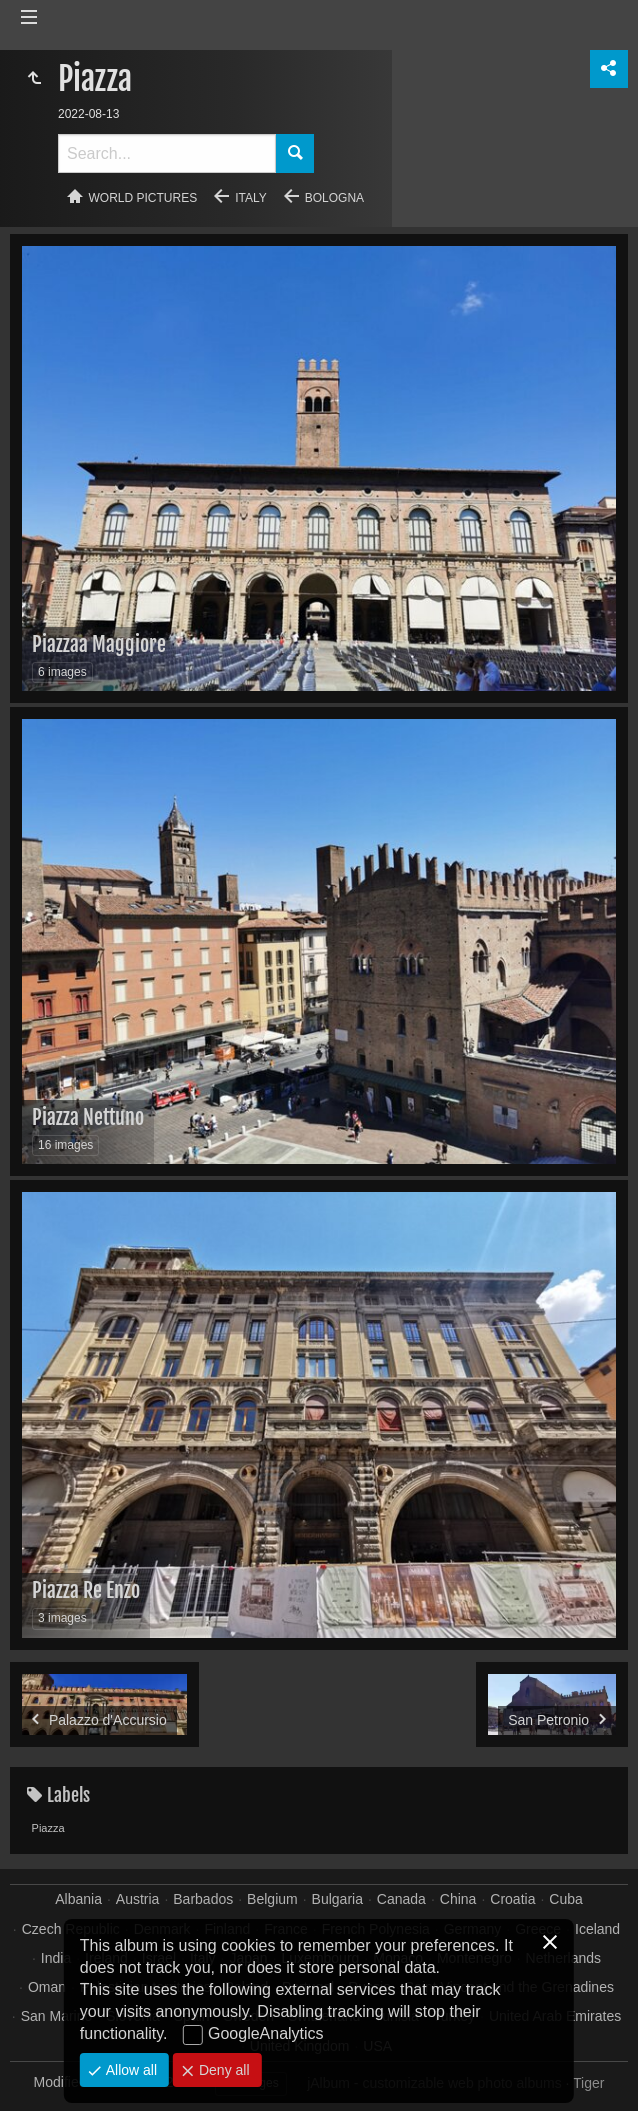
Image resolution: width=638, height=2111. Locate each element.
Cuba (565, 1899)
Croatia (512, 1899)
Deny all (222, 2070)
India (56, 1958)
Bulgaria (337, 1899)
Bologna (334, 198)
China (458, 1899)
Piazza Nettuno (88, 1117)
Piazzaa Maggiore (99, 644)
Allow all (129, 2070)
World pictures (143, 198)
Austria (138, 1899)
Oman (47, 1987)
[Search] (167, 153)
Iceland (597, 1929)
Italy (251, 198)
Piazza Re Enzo (86, 1590)
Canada (401, 1899)
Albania (78, 1899)
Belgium (272, 1899)
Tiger (588, 2083)
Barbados (203, 1899)
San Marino (57, 2016)
